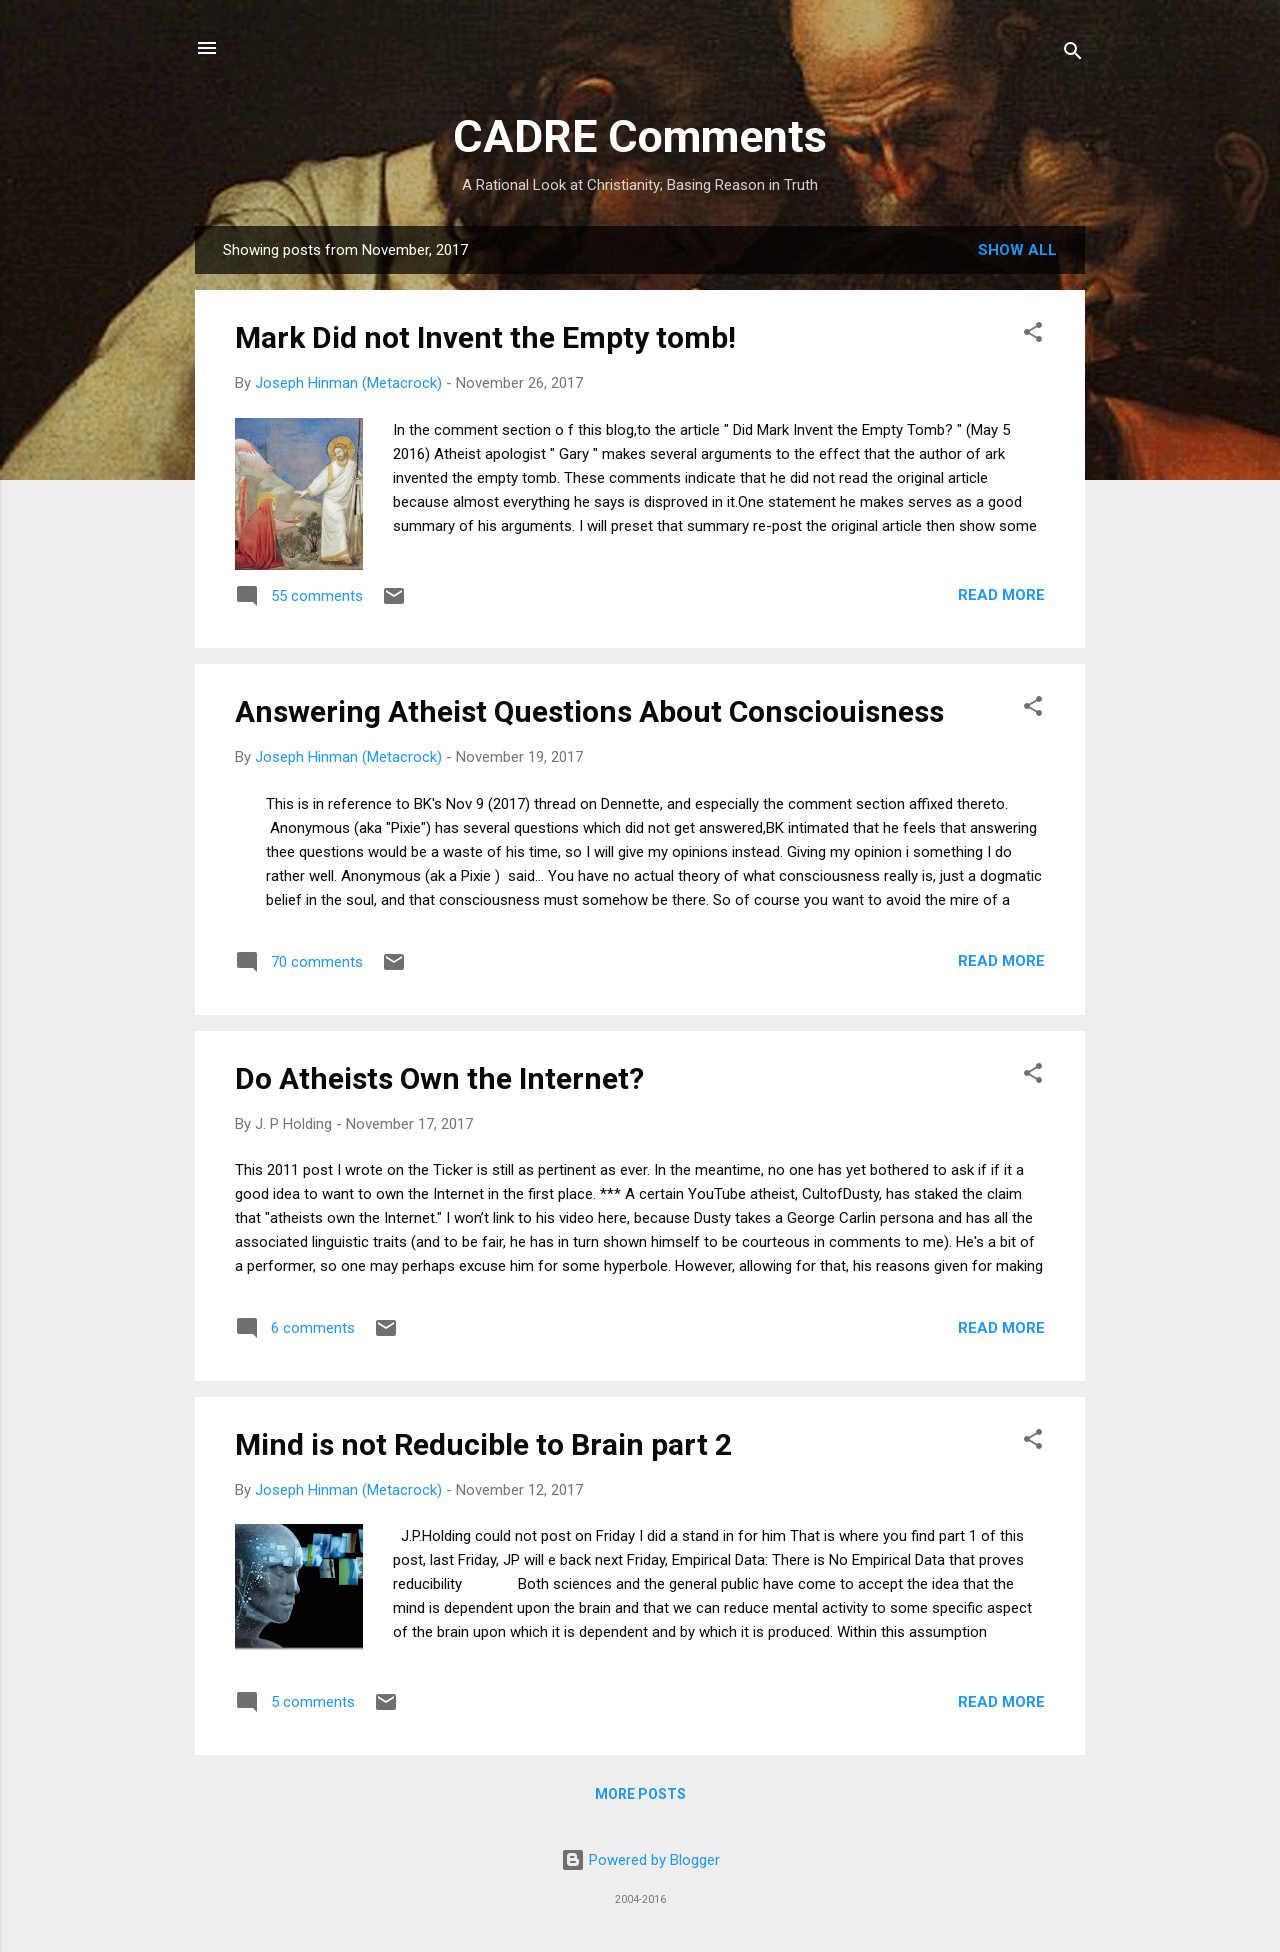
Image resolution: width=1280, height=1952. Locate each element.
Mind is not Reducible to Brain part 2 (483, 1444)
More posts (640, 1794)
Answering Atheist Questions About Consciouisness (589, 711)
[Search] (1073, 54)
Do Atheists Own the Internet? (439, 1078)
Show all (1017, 250)
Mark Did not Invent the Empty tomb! (485, 337)
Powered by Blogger (640, 1860)
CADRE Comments (640, 136)
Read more (1001, 595)
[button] (1033, 335)
